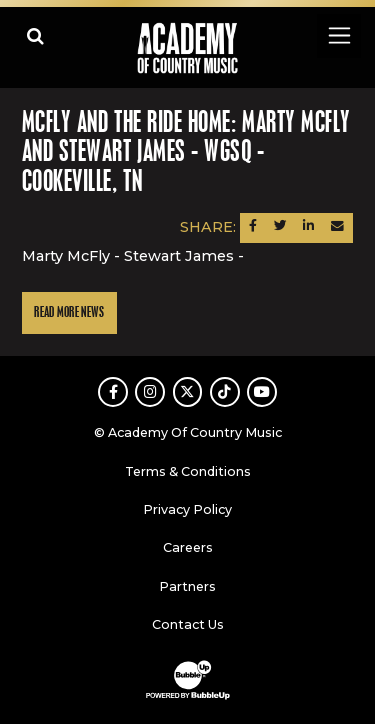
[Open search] (35, 35)
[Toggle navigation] (338, 35)
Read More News (69, 312)
